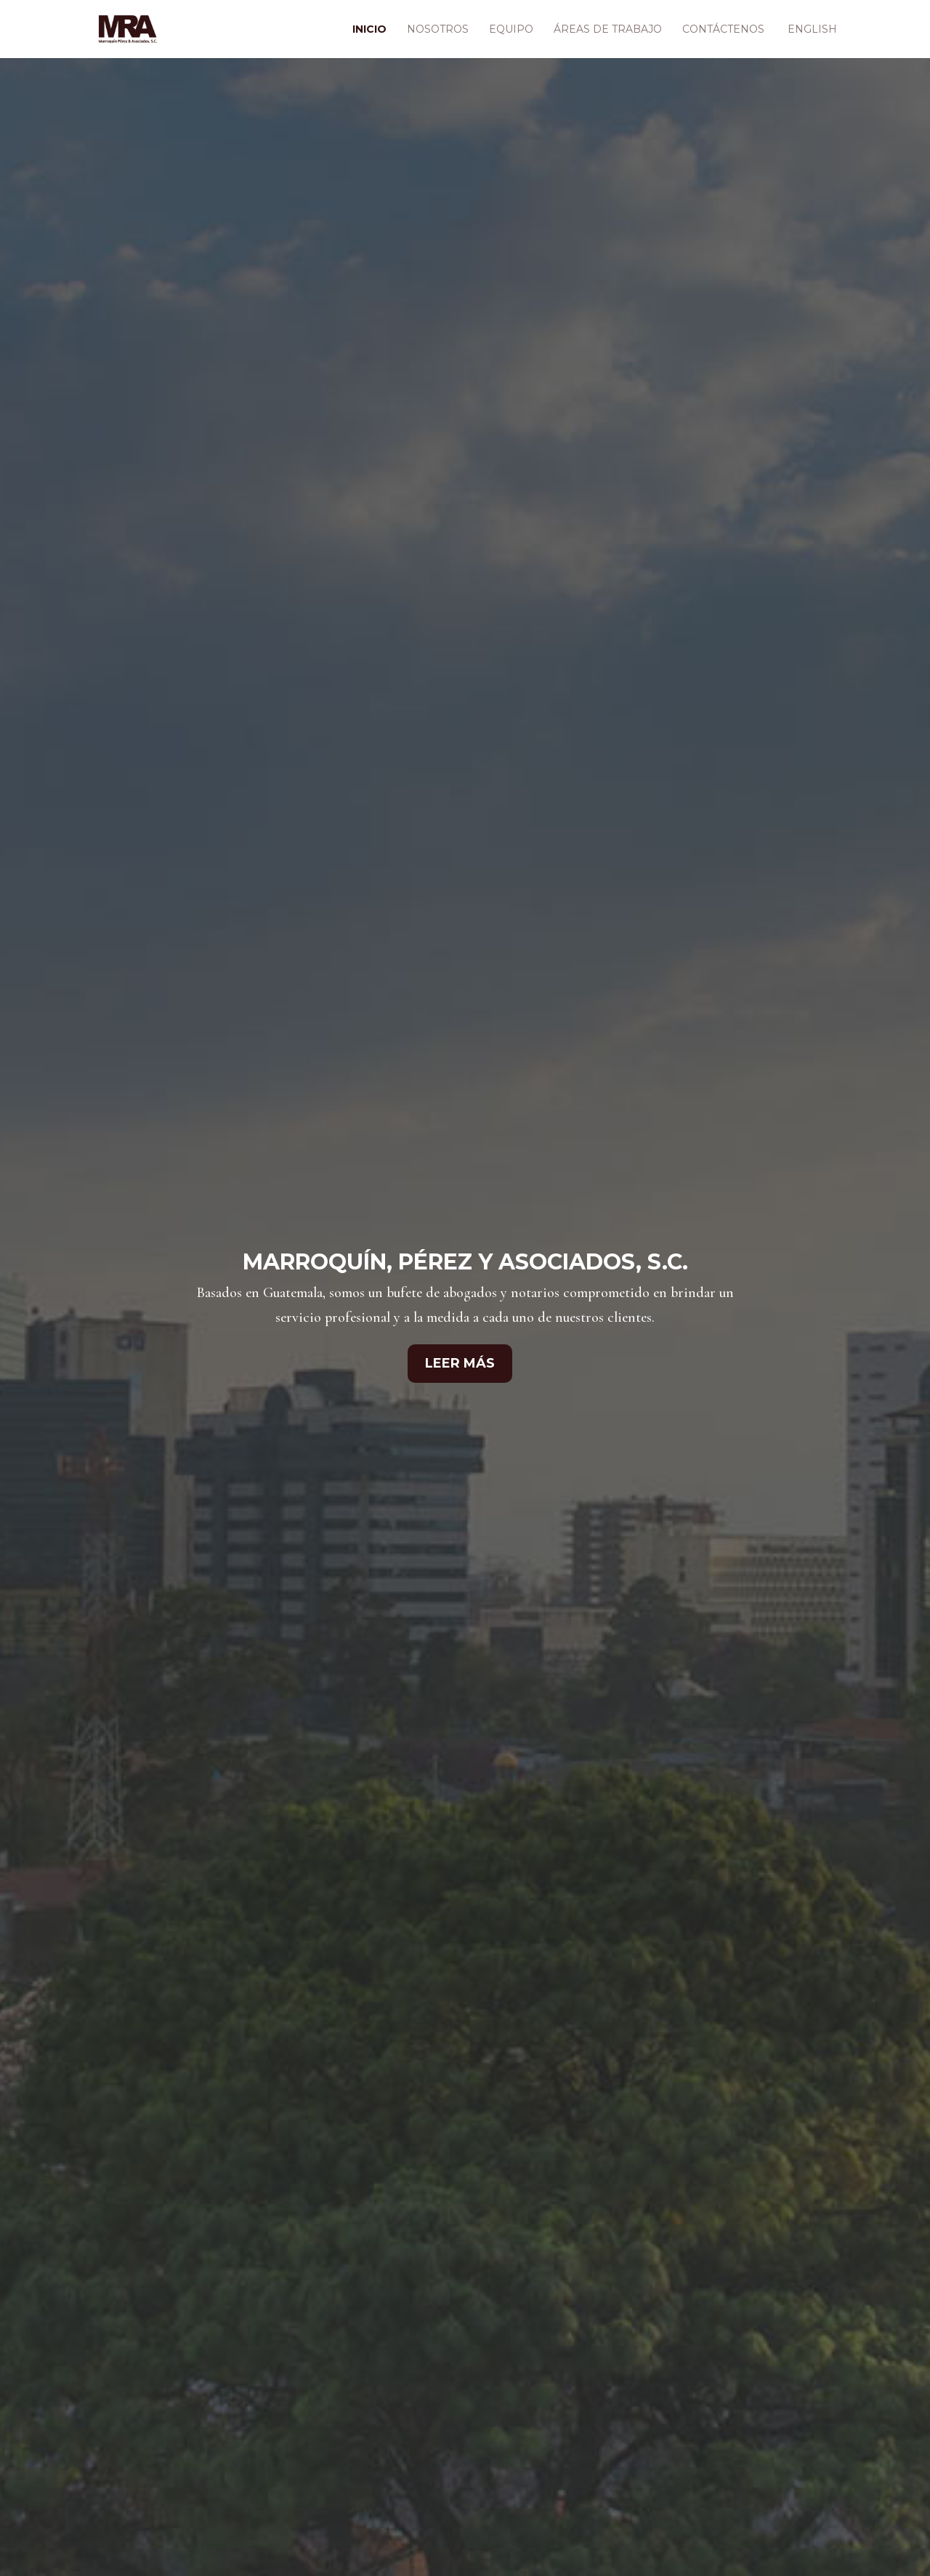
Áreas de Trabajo (608, 30)
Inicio (369, 30)
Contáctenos (723, 30)
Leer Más (460, 1363)
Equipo (511, 30)
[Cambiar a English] (811, 41)
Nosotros (438, 30)
